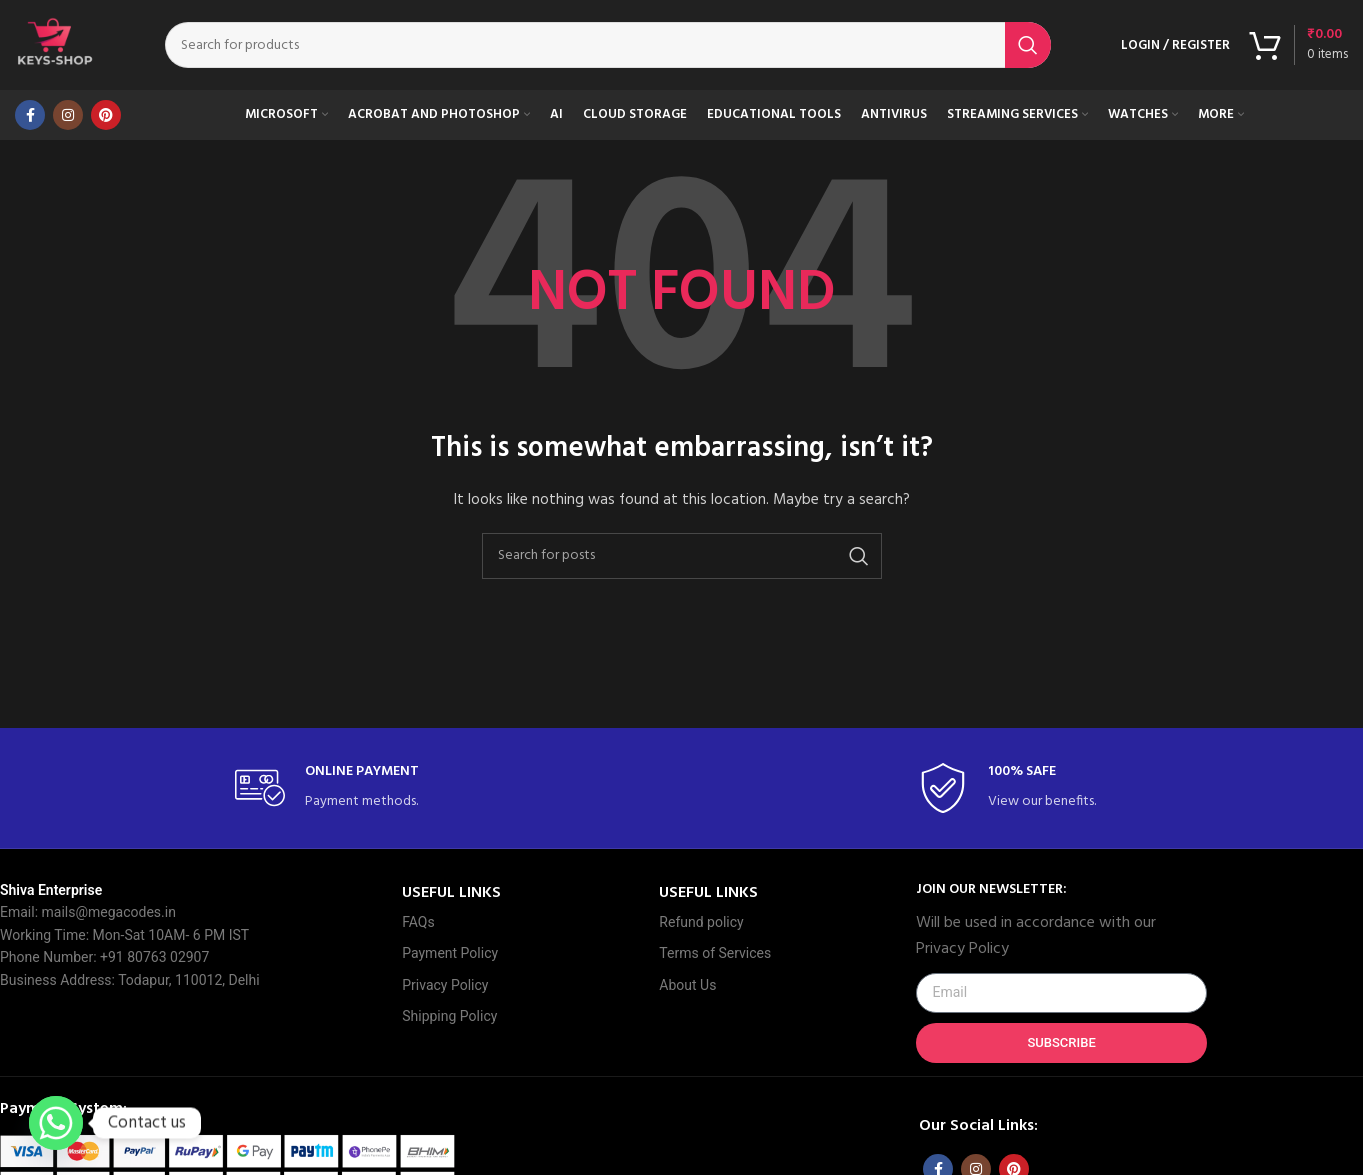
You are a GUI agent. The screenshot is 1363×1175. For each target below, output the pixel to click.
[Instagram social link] (68, 115)
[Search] (608, 45)
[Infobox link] (340, 788)
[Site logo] (55, 45)
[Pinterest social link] (106, 115)
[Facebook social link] (30, 115)
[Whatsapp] (56, 1123)
